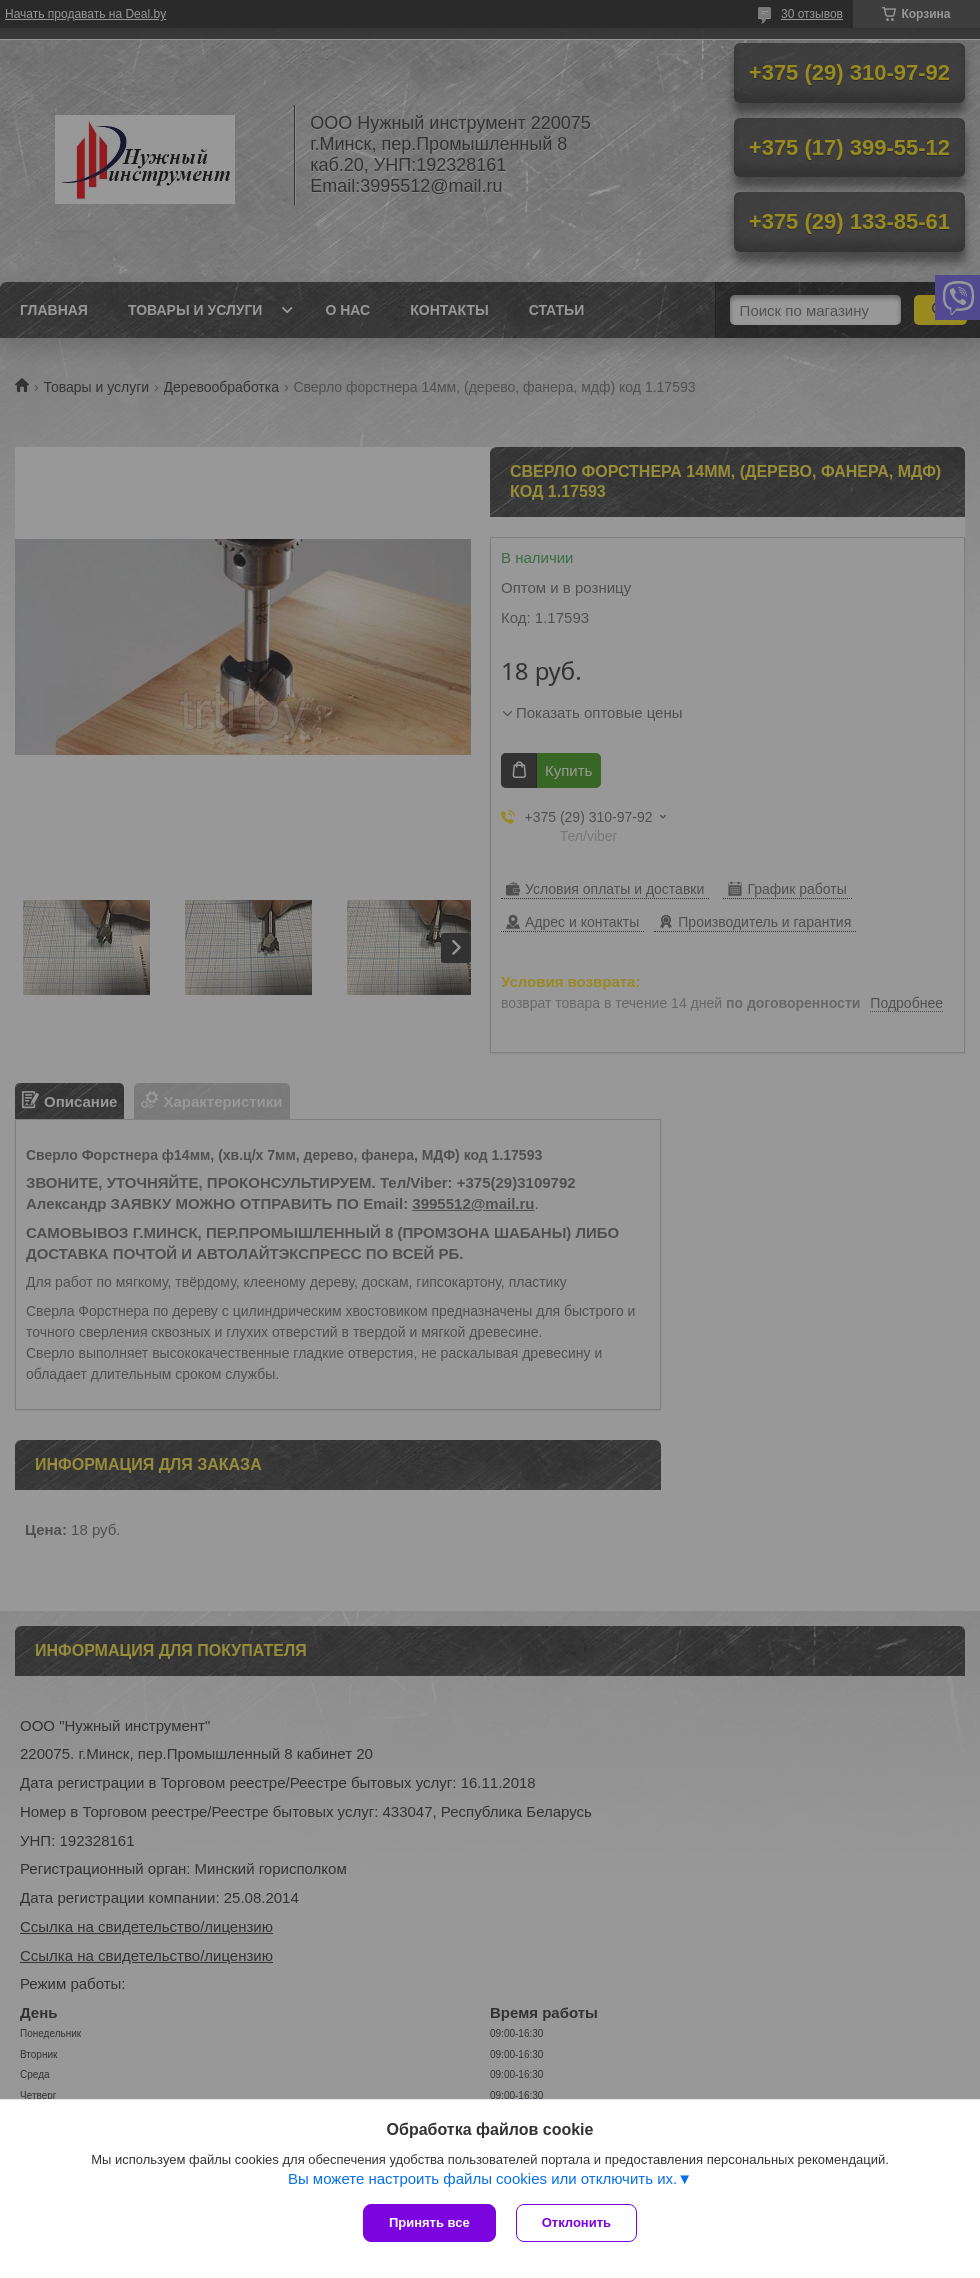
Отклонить (576, 2222)
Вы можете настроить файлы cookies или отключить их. (482, 2178)
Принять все (429, 2222)
